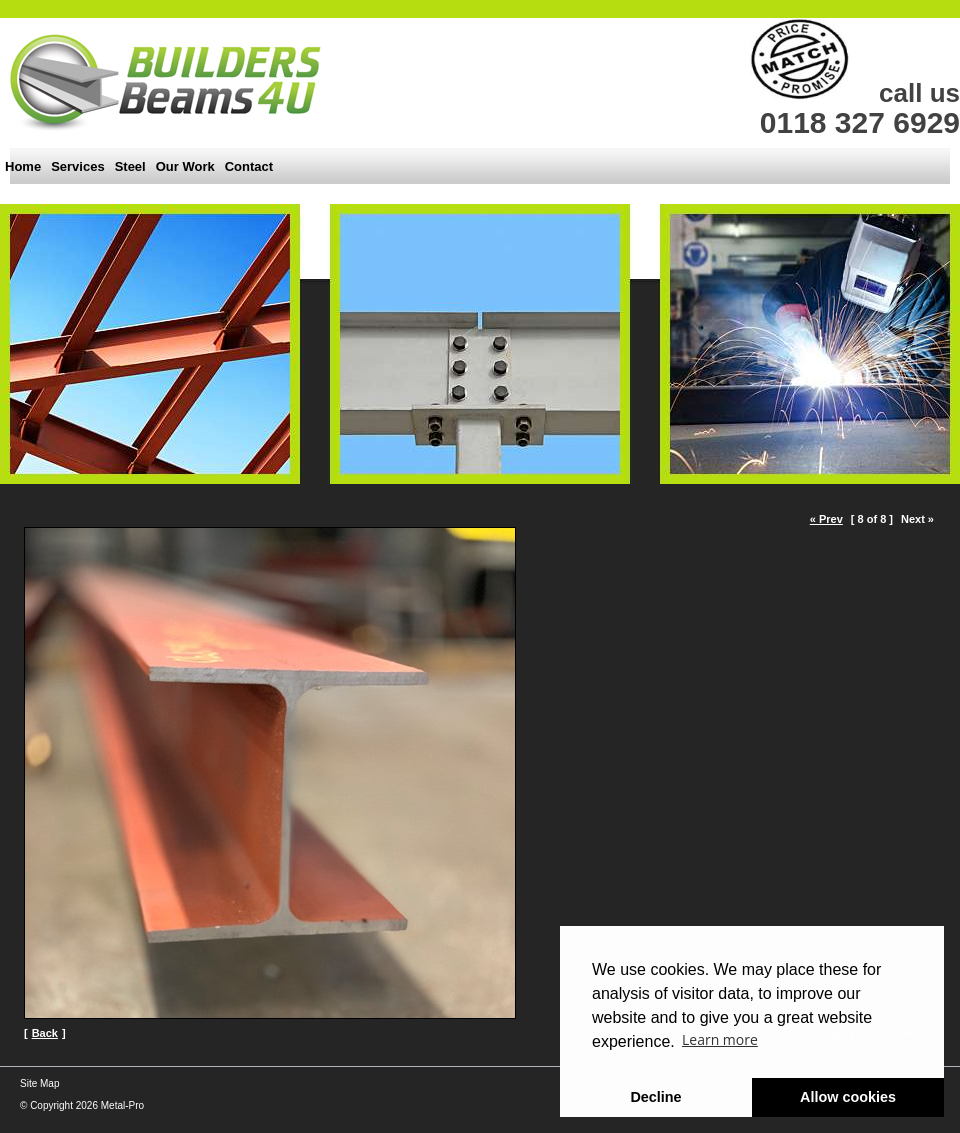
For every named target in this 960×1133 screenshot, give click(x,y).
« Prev (826, 519)
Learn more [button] (720, 1039)
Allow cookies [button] (848, 1097)
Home (23, 166)
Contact (249, 166)
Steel (130, 166)
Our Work (185, 166)
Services (78, 166)
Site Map (39, 1083)
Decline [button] (655, 1097)
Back (45, 1033)
